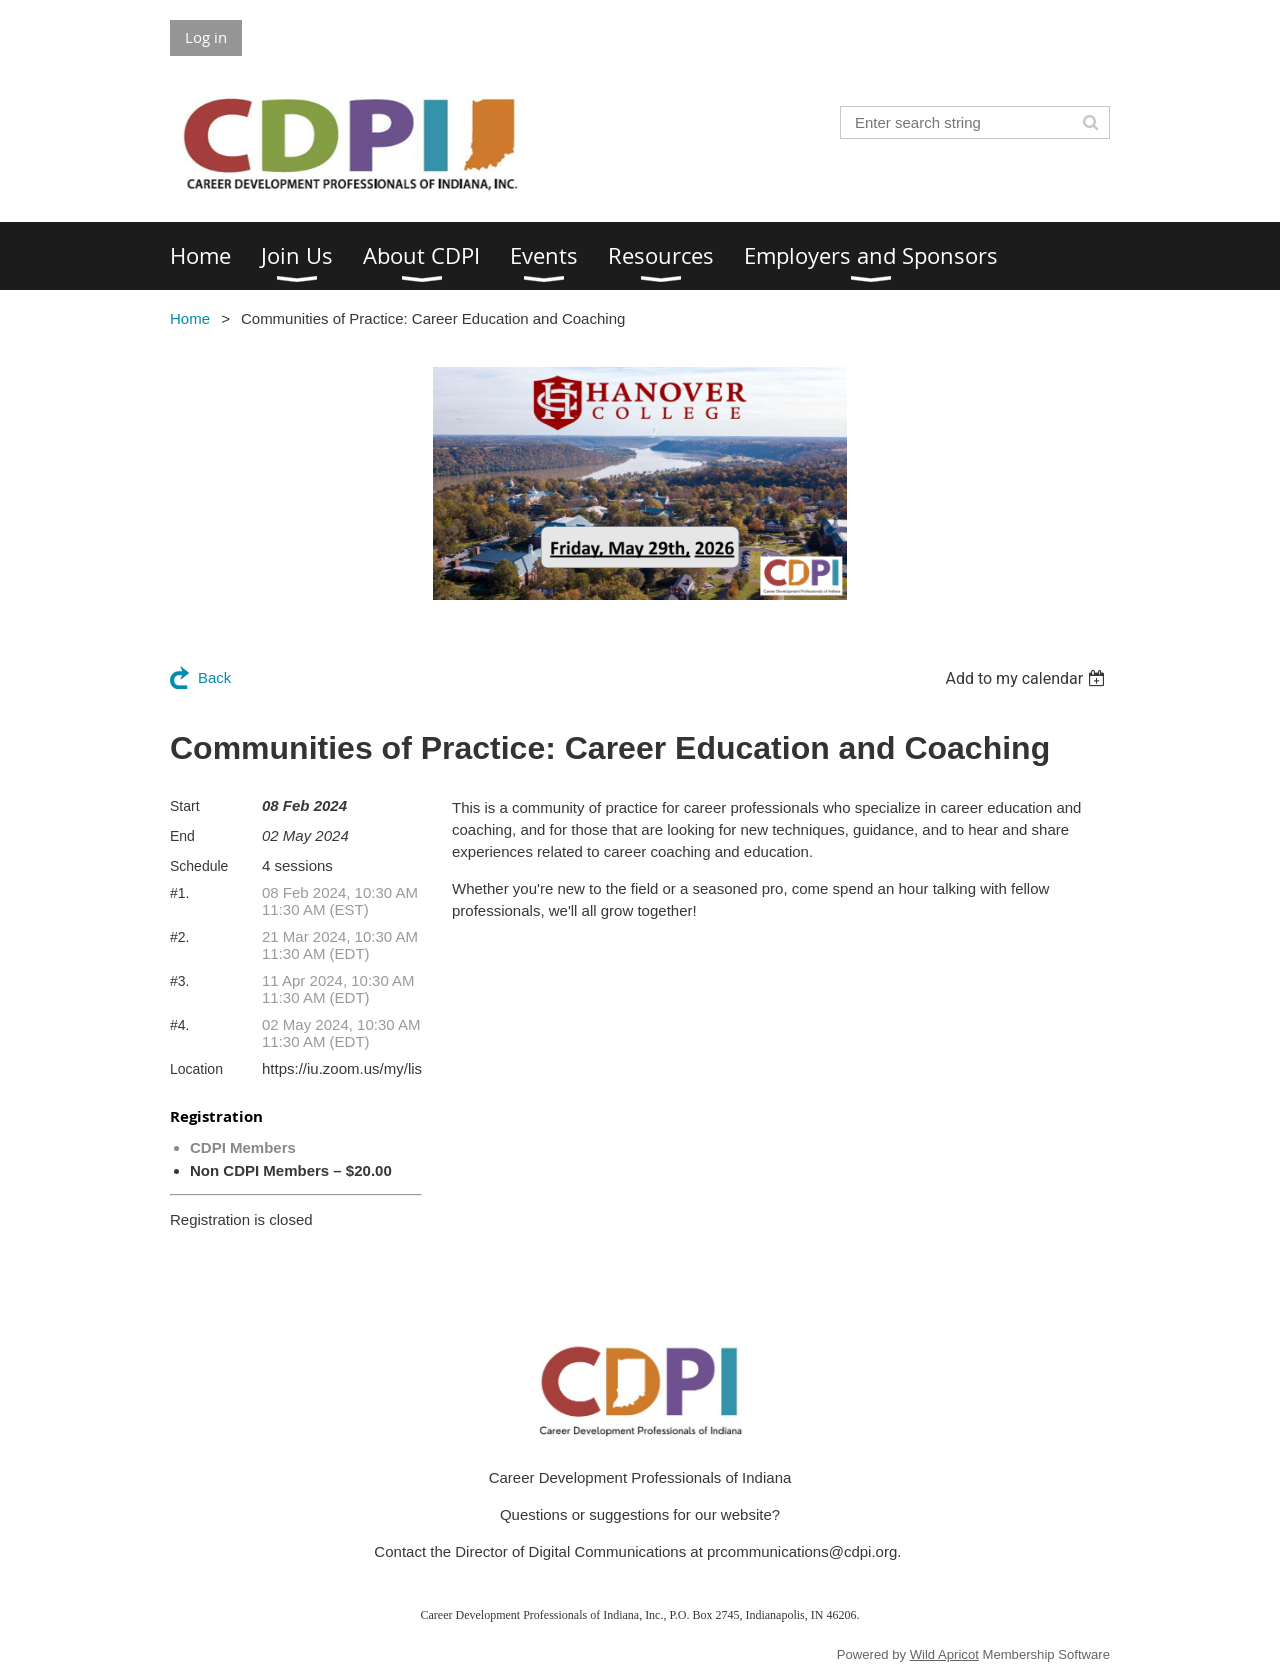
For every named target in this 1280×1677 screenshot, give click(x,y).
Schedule (199, 866)
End (182, 836)
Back (214, 677)
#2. (179, 937)
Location (196, 1069)
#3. (179, 981)
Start (185, 806)
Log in (206, 37)
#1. (179, 893)
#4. (179, 1025)
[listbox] (1027, 678)
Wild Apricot (944, 1654)
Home (190, 318)
